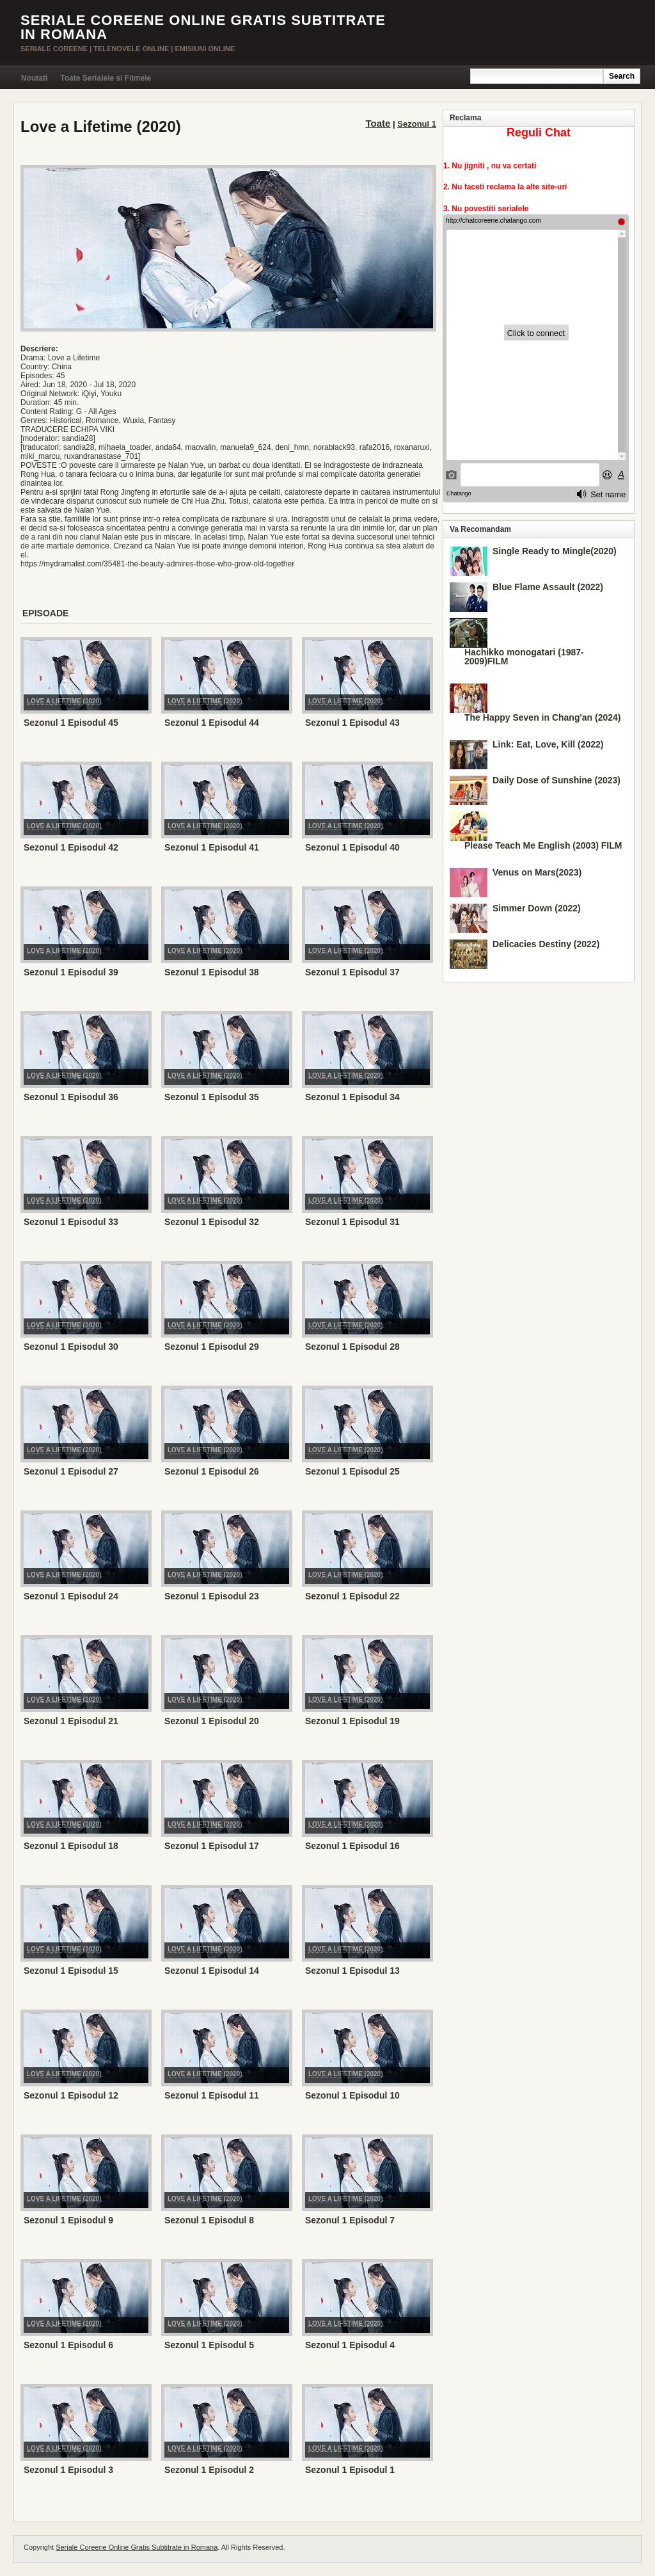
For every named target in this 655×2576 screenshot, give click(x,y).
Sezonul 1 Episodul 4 (350, 2345)
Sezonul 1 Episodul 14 (211, 1970)
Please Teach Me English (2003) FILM (543, 845)
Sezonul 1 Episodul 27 (71, 1471)
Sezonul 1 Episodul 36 (71, 1097)
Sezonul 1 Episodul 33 (71, 1222)
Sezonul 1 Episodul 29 (211, 1346)
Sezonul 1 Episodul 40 (352, 847)
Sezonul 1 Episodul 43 (352, 722)
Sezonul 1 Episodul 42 (71, 847)
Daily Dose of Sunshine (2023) (556, 780)
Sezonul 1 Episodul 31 (352, 1222)
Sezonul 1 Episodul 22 (352, 1596)
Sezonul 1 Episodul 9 (68, 2220)
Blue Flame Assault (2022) (548, 587)
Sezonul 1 (416, 124)
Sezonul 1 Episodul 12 (71, 2095)
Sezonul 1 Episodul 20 (211, 1721)
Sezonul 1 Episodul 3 (68, 2470)
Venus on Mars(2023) (537, 872)
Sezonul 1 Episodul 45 (71, 722)
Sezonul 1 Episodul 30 (71, 1346)
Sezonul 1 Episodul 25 (352, 1471)
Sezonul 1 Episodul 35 (211, 1097)
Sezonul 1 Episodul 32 (211, 1222)
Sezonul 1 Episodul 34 (352, 1097)
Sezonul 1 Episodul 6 (68, 2345)
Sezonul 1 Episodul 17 (211, 1846)
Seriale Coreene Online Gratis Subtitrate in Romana (203, 27)
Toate (378, 123)
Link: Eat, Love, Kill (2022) (548, 744)
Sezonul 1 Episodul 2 (209, 2470)
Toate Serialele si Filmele (105, 78)
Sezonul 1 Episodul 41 (211, 847)
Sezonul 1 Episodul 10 (352, 2095)
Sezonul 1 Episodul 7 (350, 2220)
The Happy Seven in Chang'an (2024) (542, 717)
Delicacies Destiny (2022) (546, 944)
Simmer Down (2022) (537, 908)
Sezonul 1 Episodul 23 (211, 1596)
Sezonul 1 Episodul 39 (71, 972)
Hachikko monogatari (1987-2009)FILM (524, 656)
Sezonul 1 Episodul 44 (211, 722)
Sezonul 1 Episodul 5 (209, 2345)
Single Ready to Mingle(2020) (555, 551)
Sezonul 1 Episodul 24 (71, 1596)
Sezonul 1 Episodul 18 (71, 1846)
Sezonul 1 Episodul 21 (71, 1721)
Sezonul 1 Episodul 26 (211, 1471)
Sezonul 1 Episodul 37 (352, 972)
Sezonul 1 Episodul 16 (352, 1846)
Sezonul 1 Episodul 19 (352, 1721)
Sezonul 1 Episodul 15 (71, 1970)
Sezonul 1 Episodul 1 (350, 2470)
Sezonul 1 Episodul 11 (211, 2095)
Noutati (34, 78)
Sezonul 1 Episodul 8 (209, 2220)
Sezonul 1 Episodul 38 (211, 972)
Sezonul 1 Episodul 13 (352, 1970)
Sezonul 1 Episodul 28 (352, 1346)
